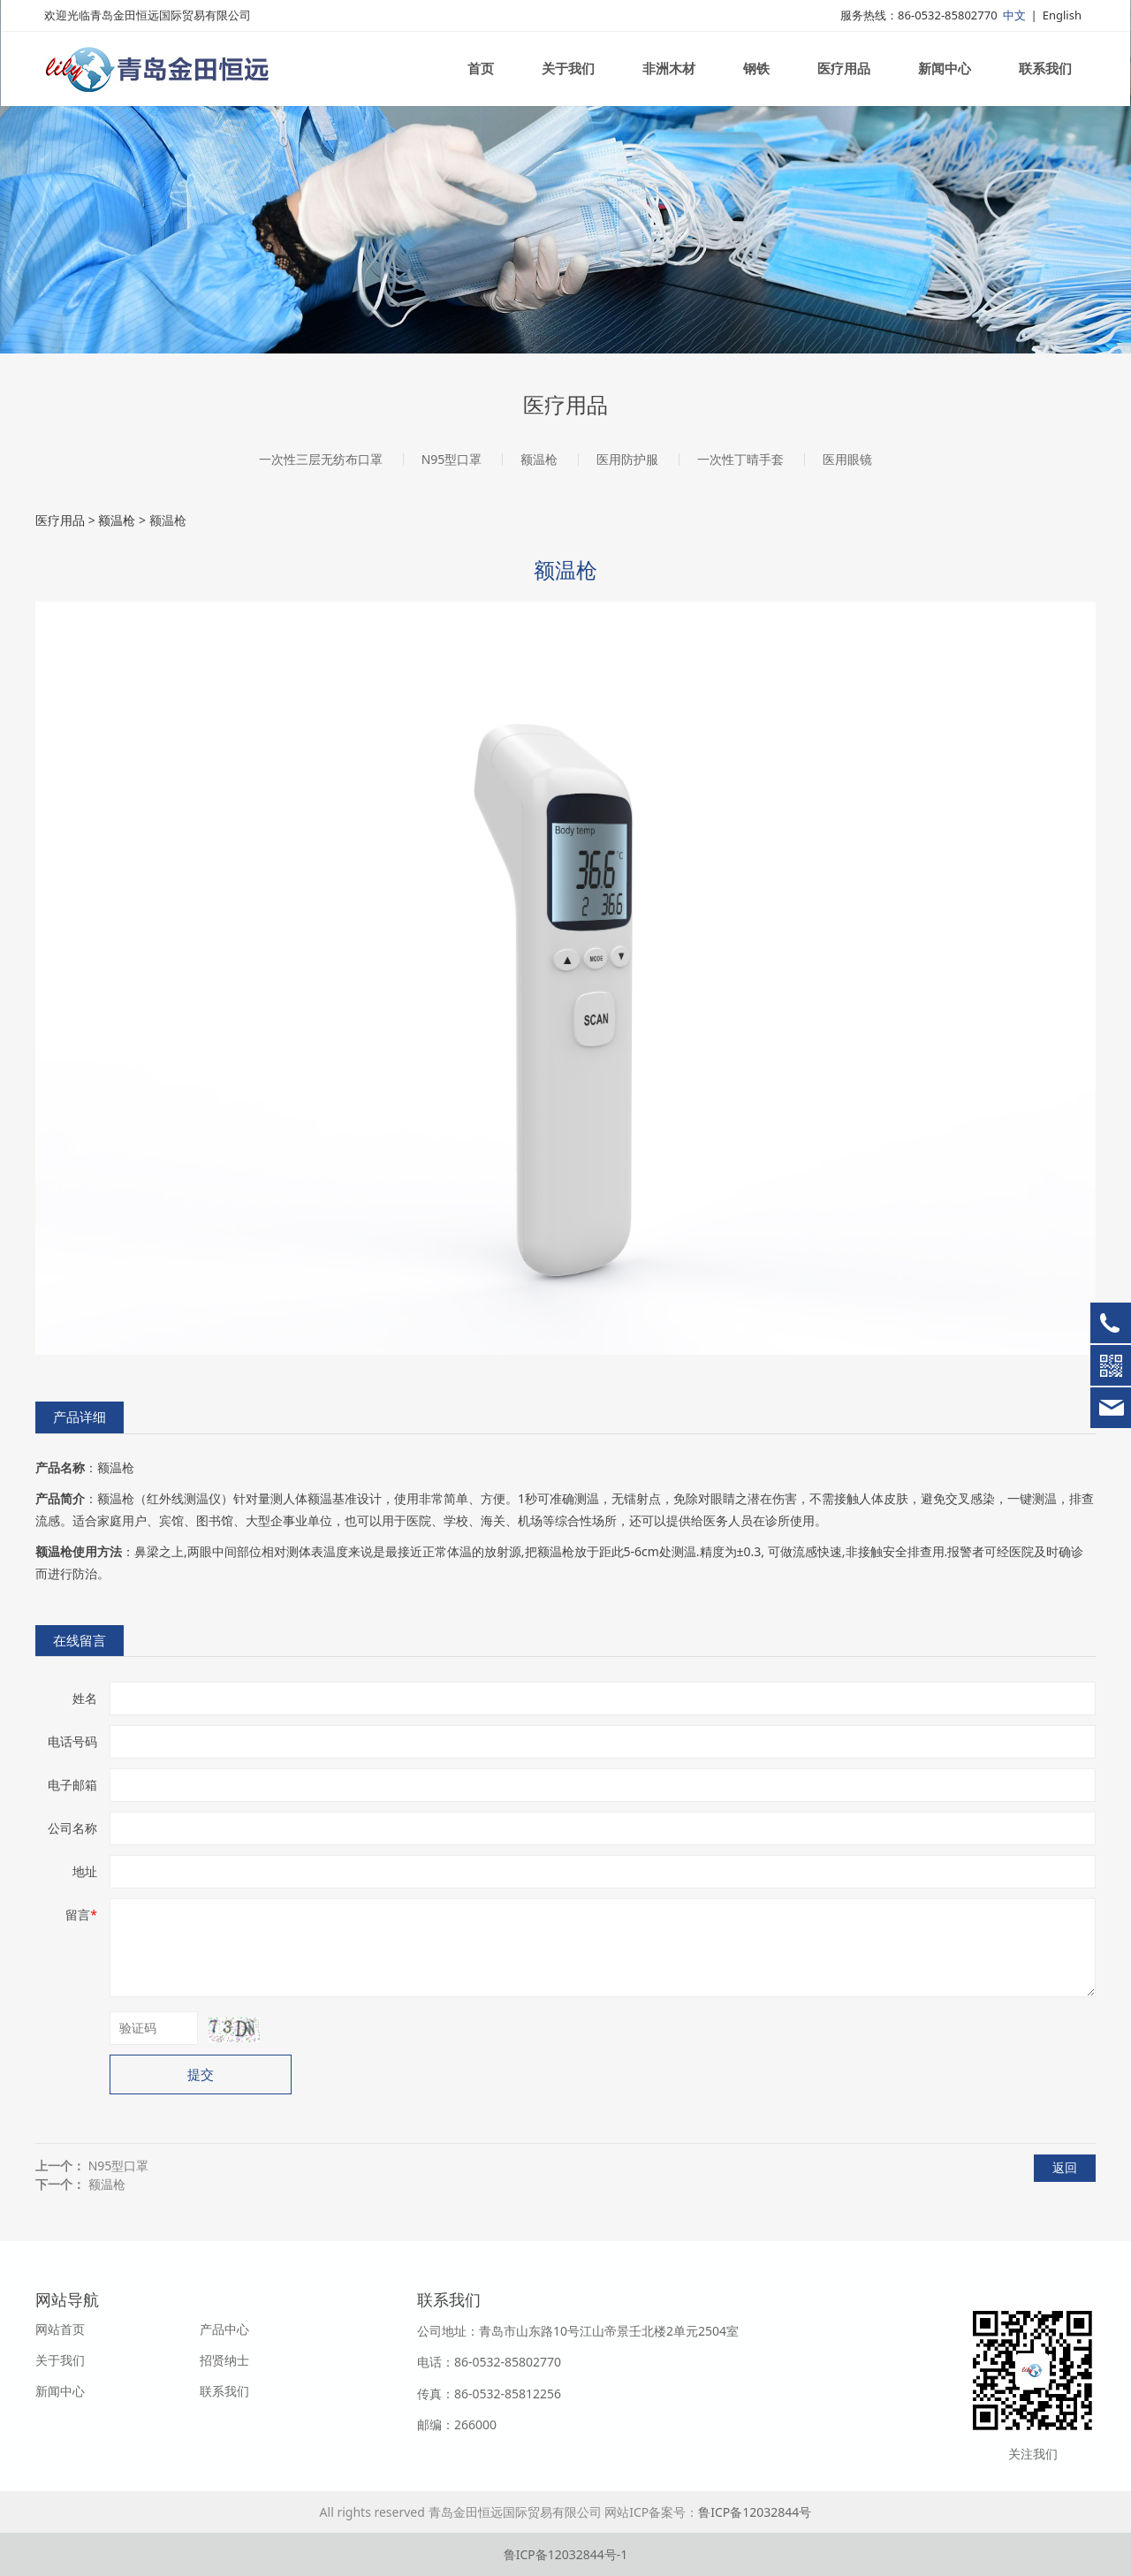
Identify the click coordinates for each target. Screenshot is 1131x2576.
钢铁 (756, 78)
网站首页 (60, 2329)
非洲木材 (668, 78)
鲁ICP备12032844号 (754, 2512)
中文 (1014, 24)
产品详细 (79, 1417)
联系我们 (1045, 78)
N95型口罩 (451, 459)
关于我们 (568, 78)
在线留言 (79, 1640)
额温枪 (539, 459)
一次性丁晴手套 (740, 459)
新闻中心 (944, 78)
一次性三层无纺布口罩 (321, 459)
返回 (1064, 2167)
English (1062, 24)
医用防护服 (627, 459)
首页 (480, 78)
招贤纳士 (224, 2360)
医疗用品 (843, 78)
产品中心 (224, 2329)
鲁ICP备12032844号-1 (566, 2554)
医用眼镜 (847, 459)
